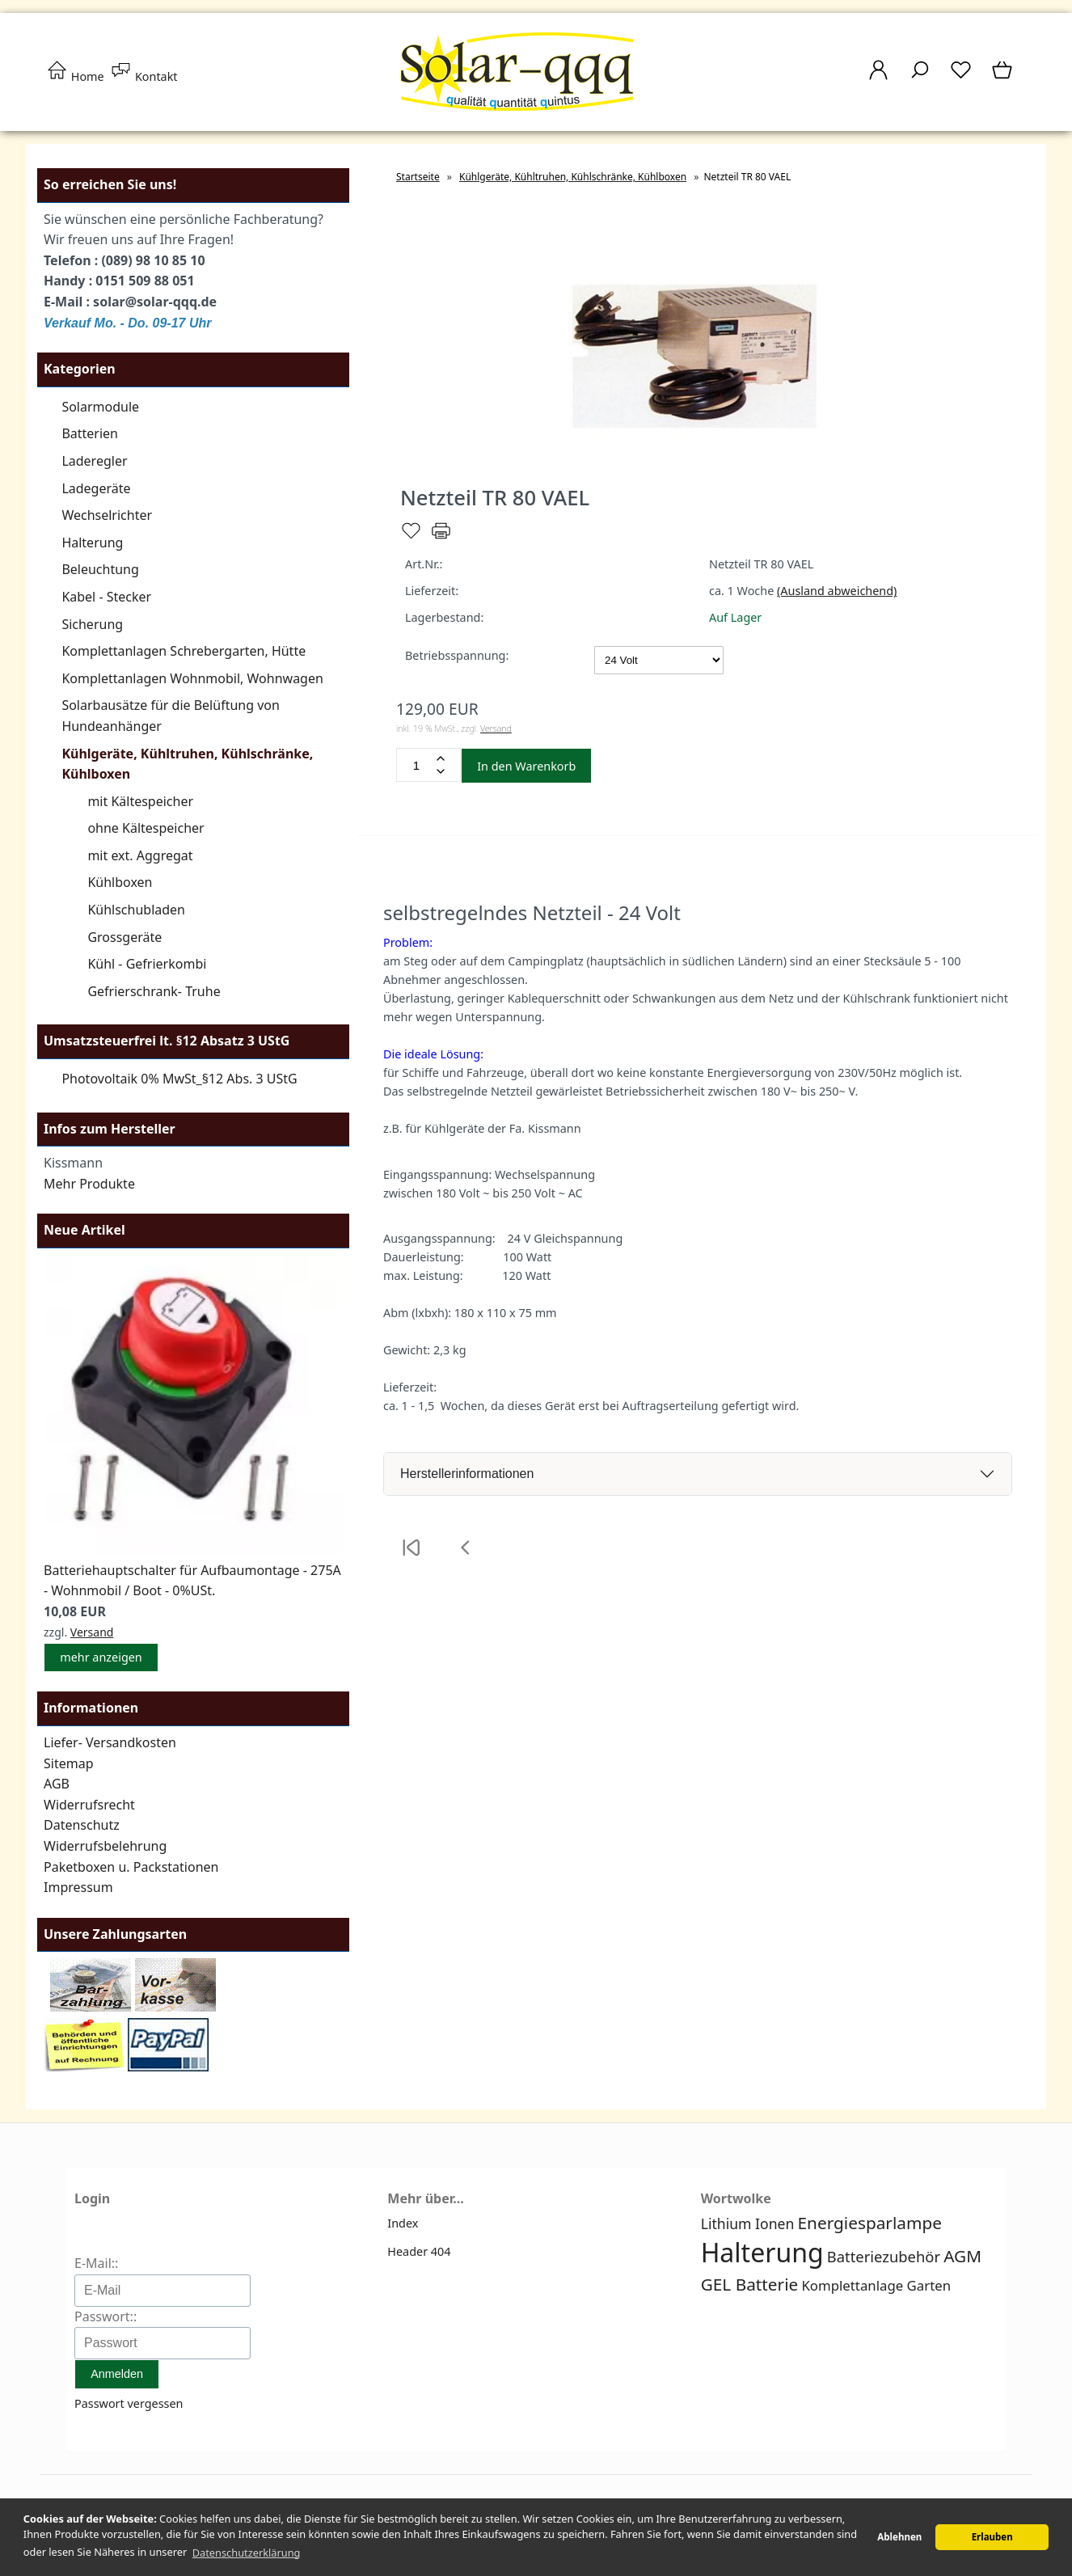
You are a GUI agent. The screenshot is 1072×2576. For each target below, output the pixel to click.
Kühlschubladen (136, 909)
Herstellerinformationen (467, 1473)
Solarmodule (100, 407)
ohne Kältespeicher (145, 828)
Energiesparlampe (870, 2222)
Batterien (89, 433)
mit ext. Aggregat (139, 855)
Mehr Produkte (89, 1184)
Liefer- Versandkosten (110, 1742)
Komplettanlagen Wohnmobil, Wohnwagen (192, 678)
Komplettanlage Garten (876, 2285)
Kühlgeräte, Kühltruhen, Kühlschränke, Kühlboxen (187, 764)
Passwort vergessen (128, 2403)
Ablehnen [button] (899, 2537)
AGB (57, 1784)
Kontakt (143, 76)
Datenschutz (82, 1825)
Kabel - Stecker (106, 597)
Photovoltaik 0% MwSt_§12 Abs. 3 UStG (179, 1078)
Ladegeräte (95, 488)
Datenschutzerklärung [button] (246, 2552)
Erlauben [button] (992, 2537)
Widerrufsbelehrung (105, 1846)
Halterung (92, 542)
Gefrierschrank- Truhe (153, 991)
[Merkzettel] (960, 78)
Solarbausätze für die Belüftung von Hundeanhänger (170, 715)
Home (75, 76)
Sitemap (69, 1763)
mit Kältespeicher (140, 801)
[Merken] (411, 537)
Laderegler (94, 461)
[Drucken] (441, 537)
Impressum (78, 1887)
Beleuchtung (99, 569)
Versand (92, 1632)
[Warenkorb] (1003, 78)
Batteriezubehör (883, 2256)
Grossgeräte (124, 937)
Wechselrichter (106, 515)
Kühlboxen (119, 882)
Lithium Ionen (748, 2223)
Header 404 (418, 2251)
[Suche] (919, 78)
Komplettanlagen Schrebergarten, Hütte (183, 651)
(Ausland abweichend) (837, 590)
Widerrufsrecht (89, 1805)
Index (402, 2223)
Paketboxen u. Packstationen (131, 1867)
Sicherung (92, 624)
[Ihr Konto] (878, 78)
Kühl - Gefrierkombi (146, 964)
